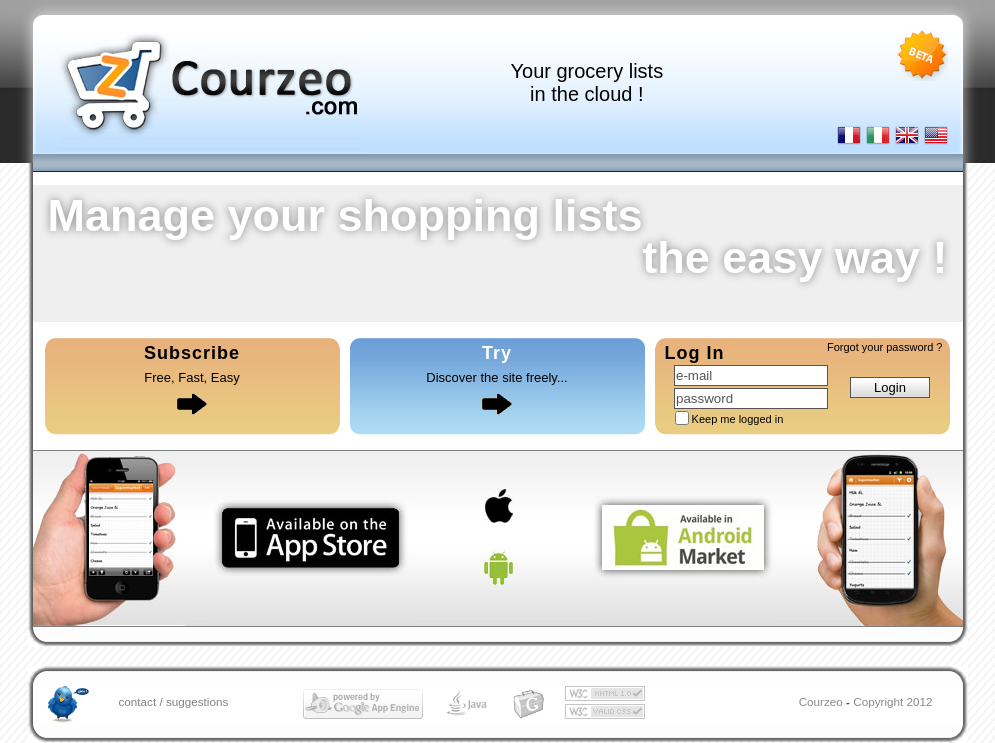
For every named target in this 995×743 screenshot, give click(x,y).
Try (497, 353)
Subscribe (192, 353)
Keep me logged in (738, 419)
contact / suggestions (174, 701)
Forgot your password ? (885, 347)
